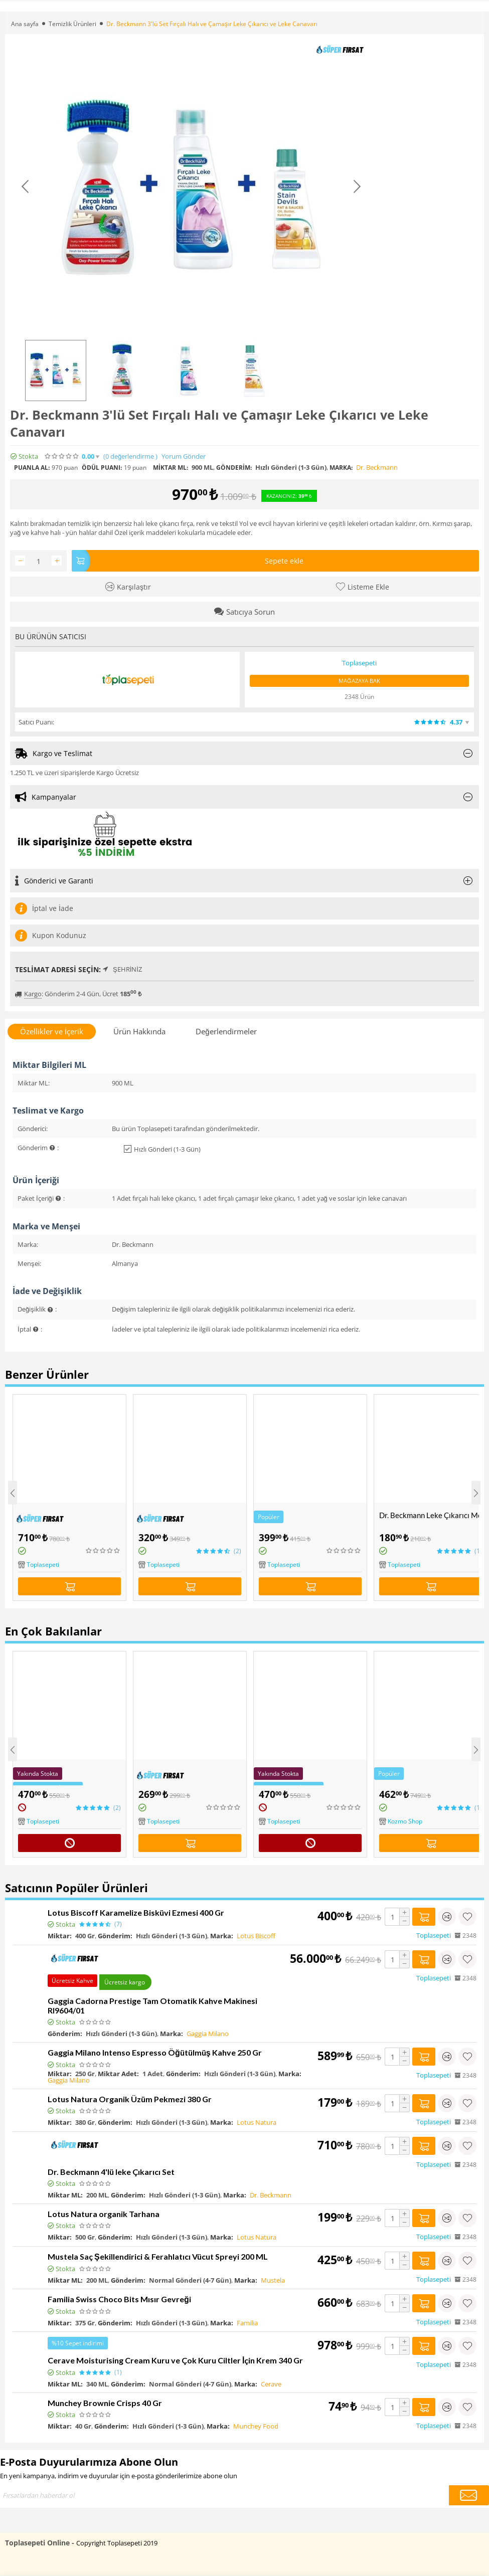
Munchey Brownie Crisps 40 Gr (105, 2403)
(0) (130, 456)
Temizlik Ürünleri (72, 24)
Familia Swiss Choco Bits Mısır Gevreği (119, 2299)
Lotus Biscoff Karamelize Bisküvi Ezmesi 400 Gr (136, 1912)
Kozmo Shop (405, 1821)
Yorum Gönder (183, 456)
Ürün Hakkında (139, 1031)
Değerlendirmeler (226, 1031)
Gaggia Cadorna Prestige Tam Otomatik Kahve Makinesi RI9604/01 (152, 2005)
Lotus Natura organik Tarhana (103, 2214)
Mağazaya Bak (359, 680)
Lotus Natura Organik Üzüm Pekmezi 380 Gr (130, 2099)
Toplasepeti (43, 1564)
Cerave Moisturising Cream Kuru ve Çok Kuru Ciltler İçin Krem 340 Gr (175, 2360)
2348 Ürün (359, 696)
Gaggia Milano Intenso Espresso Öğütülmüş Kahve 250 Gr (155, 2052)
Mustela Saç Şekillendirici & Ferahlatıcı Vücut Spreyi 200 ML (158, 2256)
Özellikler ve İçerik (51, 1031)
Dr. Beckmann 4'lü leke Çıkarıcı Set (111, 2171)
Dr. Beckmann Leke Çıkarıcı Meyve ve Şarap (433, 1515)
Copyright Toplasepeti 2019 (116, 2542)
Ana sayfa (25, 24)
